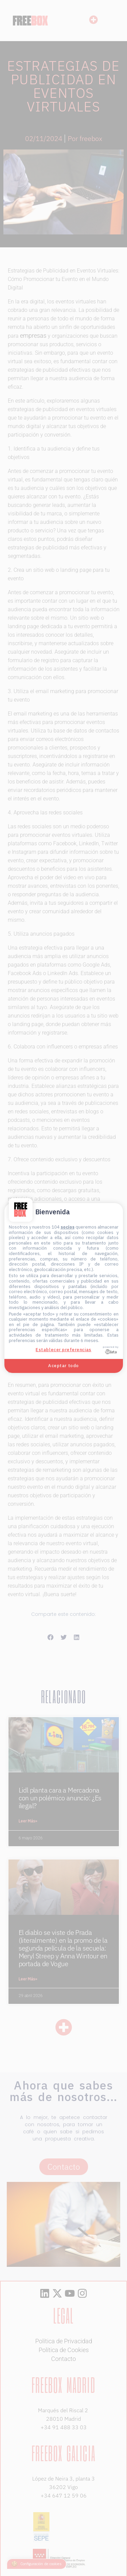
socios (68, 1227)
